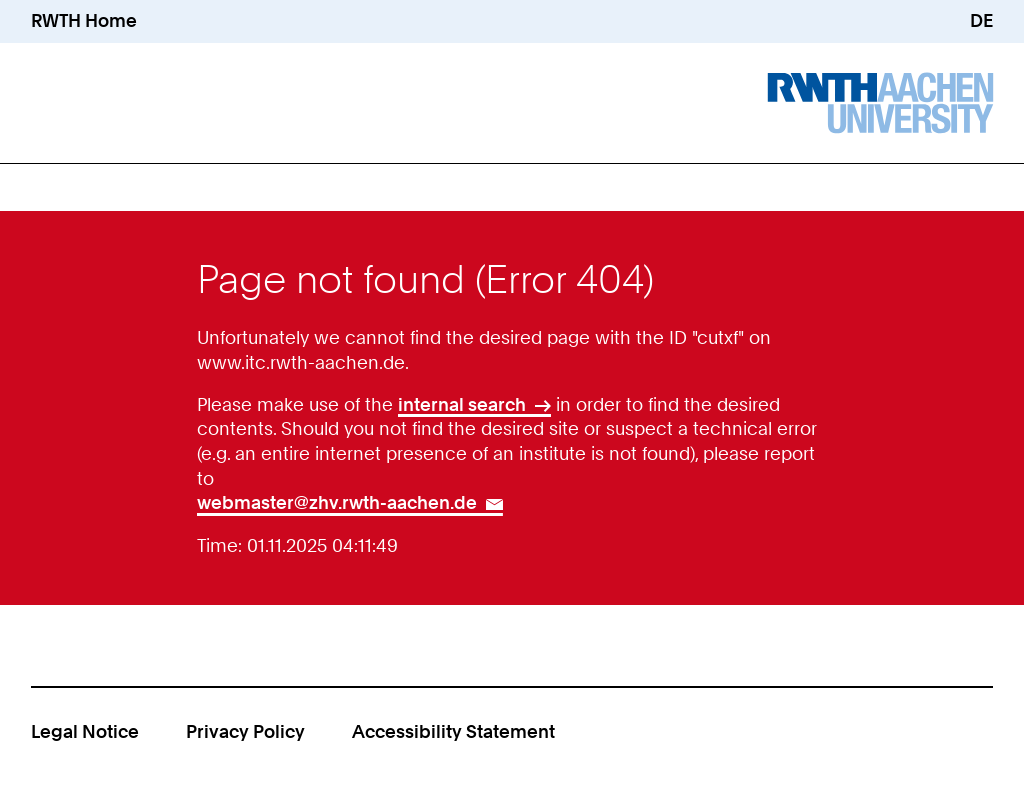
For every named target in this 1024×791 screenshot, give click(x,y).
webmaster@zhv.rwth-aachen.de (337, 502)
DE (981, 20)
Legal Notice (85, 731)
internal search (462, 404)
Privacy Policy (245, 731)
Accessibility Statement (453, 731)
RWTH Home (84, 20)
